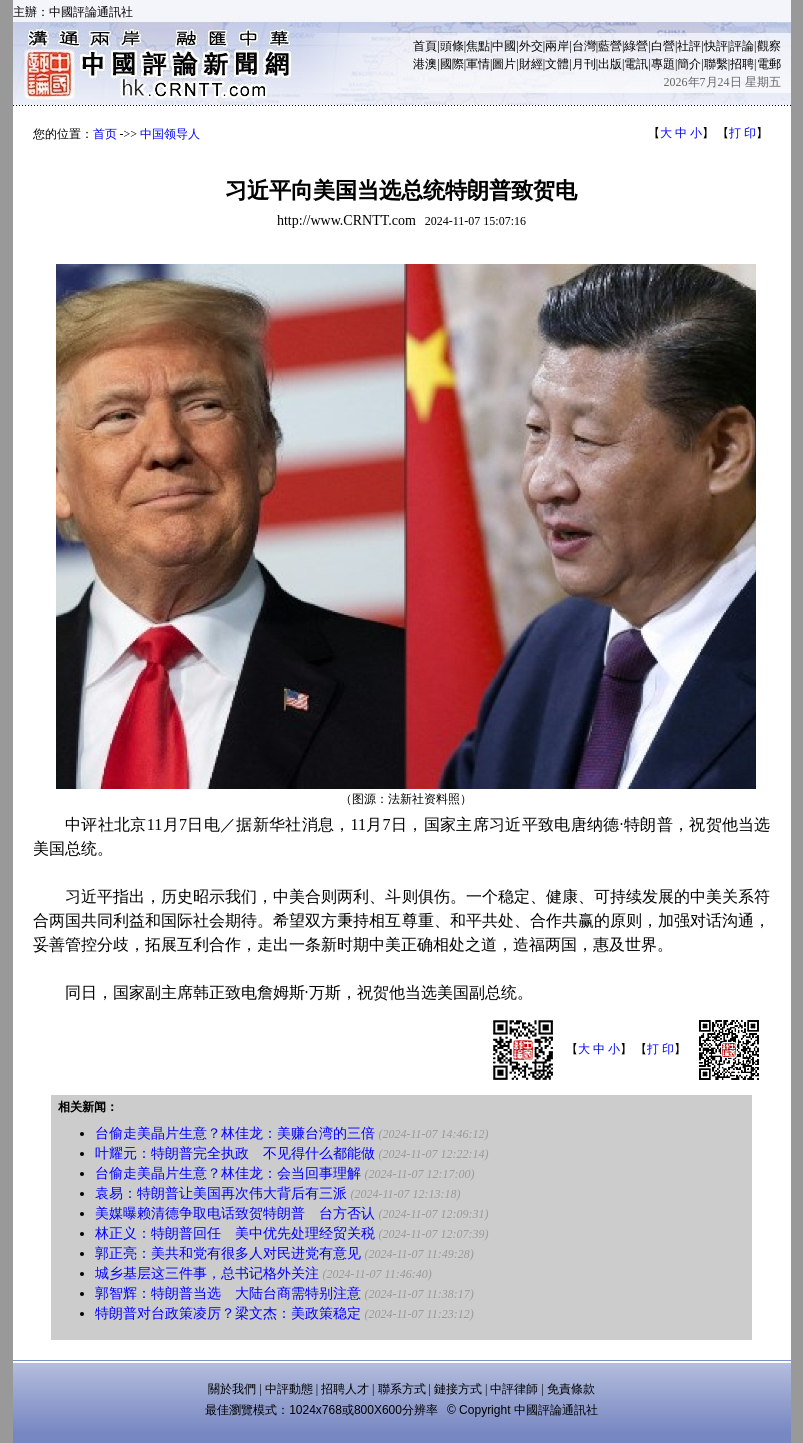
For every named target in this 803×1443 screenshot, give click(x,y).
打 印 (742, 133)
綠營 (636, 46)
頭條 (452, 46)
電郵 (769, 64)
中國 (504, 46)
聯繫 (716, 64)
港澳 (425, 64)
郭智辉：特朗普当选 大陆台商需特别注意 (228, 1293)
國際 (452, 64)
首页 (105, 134)
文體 (557, 64)
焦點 (478, 46)
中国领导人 (170, 134)
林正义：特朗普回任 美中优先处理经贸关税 (235, 1233)
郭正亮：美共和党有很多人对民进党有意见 (228, 1253)
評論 (742, 46)
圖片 (504, 64)
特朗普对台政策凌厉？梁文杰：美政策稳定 (228, 1313)
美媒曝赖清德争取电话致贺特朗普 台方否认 (235, 1213)
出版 (610, 64)
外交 (531, 46)
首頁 (425, 46)
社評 (689, 46)
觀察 (769, 46)
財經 (531, 64)
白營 (663, 46)
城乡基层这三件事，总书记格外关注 (207, 1273)
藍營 (610, 46)
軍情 (478, 64)
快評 (716, 46)
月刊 (584, 64)
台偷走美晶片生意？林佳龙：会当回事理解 (228, 1173)
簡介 (689, 64)
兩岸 (557, 46)
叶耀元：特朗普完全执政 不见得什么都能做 (235, 1153)
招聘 (742, 64)
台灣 (584, 46)
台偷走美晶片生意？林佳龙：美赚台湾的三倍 (235, 1133)
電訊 (636, 64)
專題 (663, 64)
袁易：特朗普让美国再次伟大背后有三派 (221, 1193)
